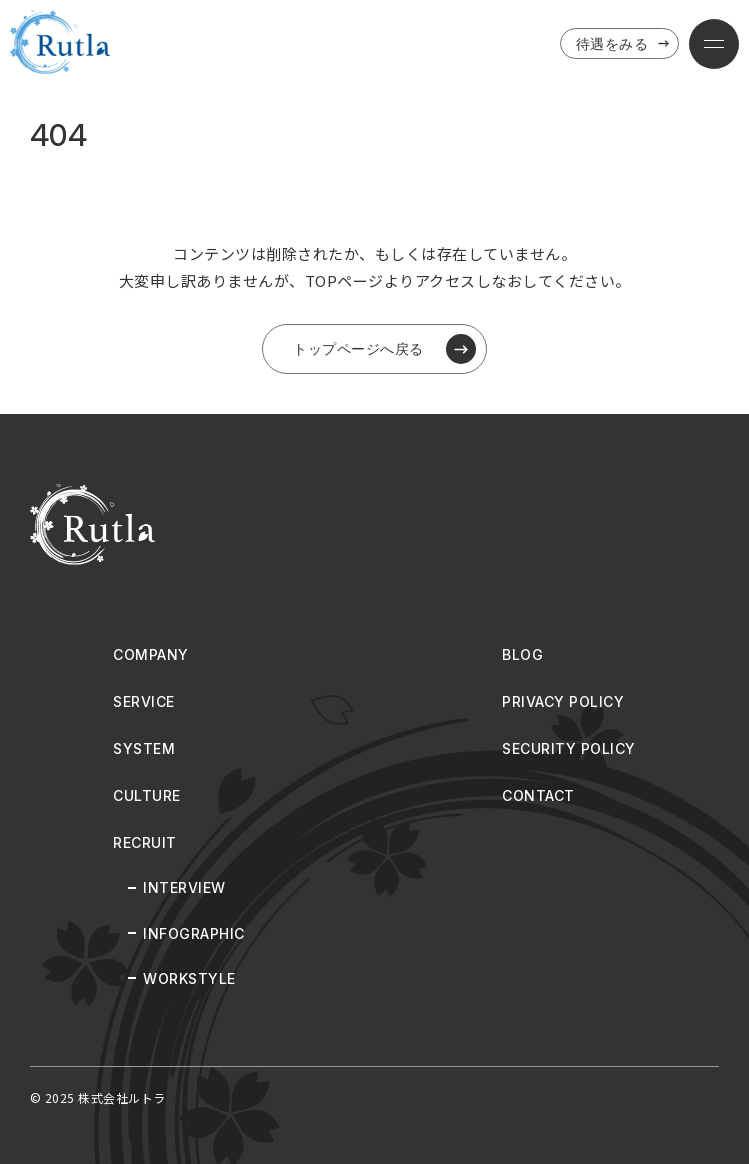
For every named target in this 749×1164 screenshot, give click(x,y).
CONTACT (538, 795)
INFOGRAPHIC (194, 933)
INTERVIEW (184, 887)
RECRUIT (145, 842)
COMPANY (151, 654)
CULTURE (147, 795)
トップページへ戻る (384, 349)
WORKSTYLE (189, 978)
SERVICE (144, 701)
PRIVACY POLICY (563, 701)
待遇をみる (625, 44)
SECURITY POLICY (569, 748)
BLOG (522, 654)
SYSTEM (144, 748)
